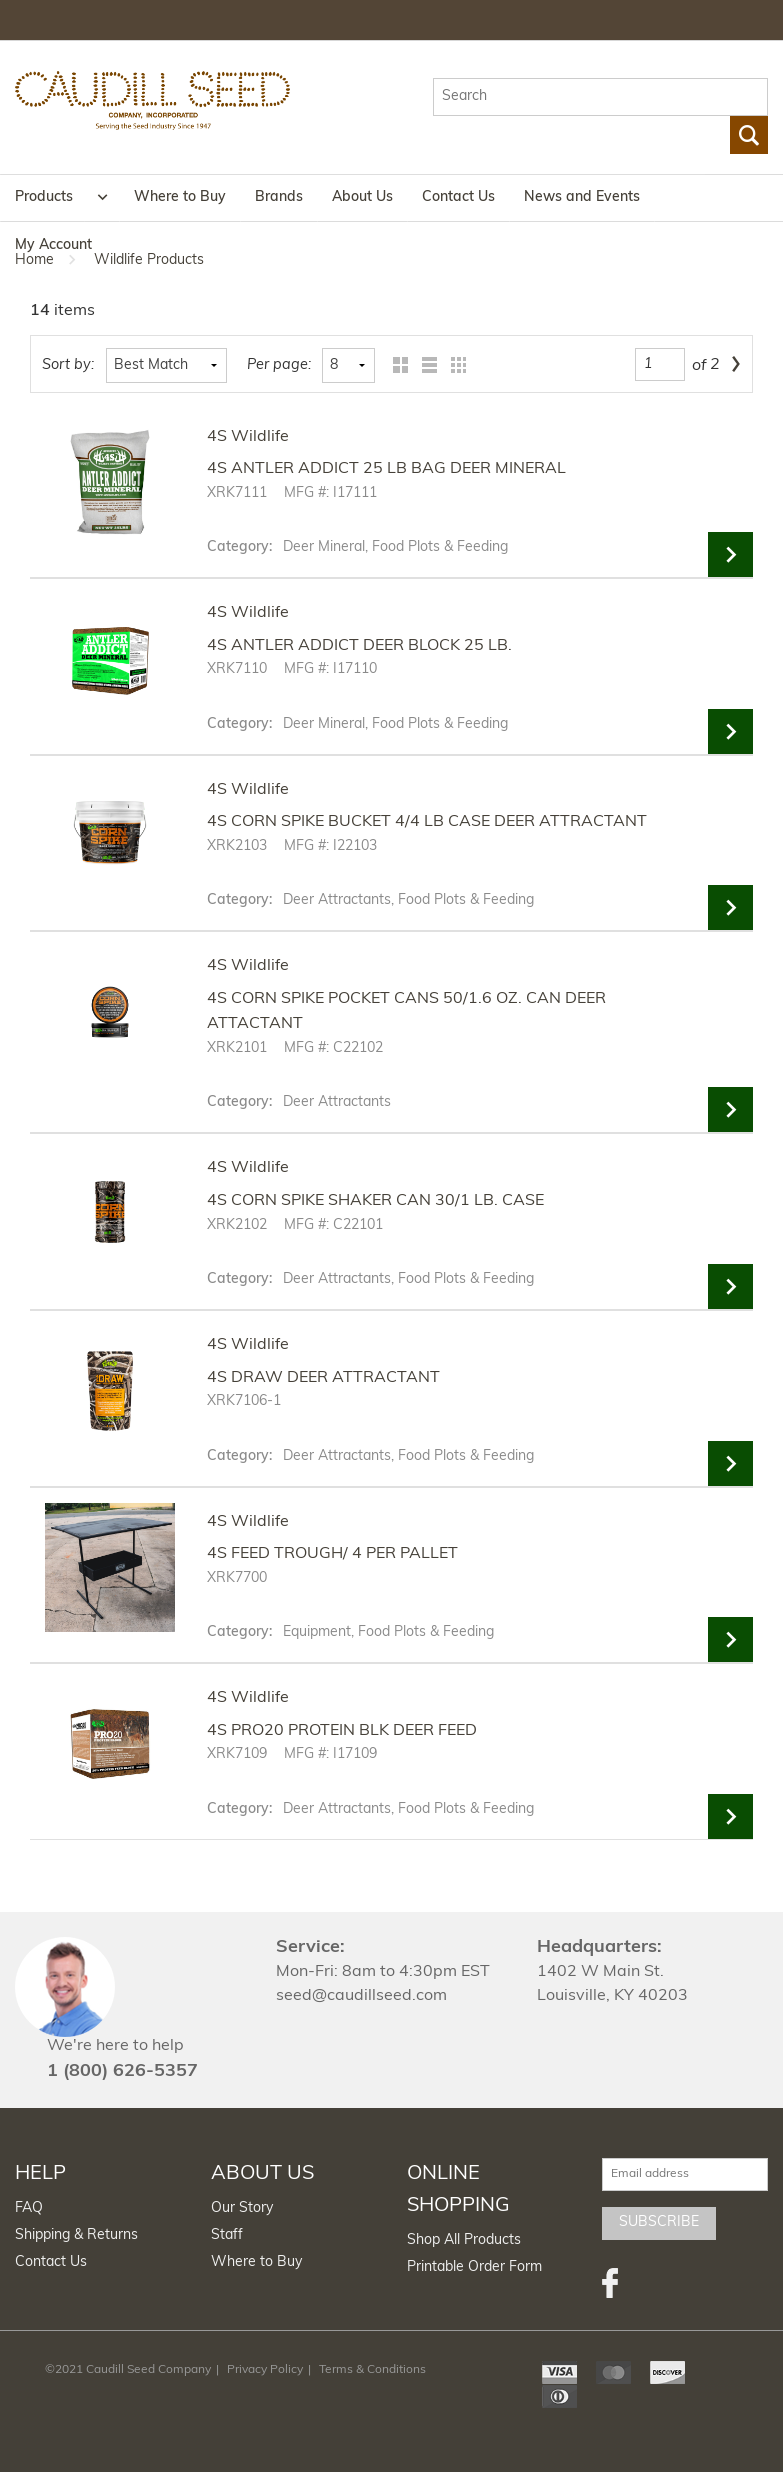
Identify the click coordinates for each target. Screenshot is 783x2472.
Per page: (279, 365)
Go (749, 135)
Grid (395, 365)
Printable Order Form (474, 2267)
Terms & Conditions (372, 2370)
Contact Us (458, 197)
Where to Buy (180, 197)
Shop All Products (464, 2240)
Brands (279, 197)
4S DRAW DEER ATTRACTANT (323, 1378)
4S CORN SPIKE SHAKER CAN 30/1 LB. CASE (375, 1201)
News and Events (582, 197)
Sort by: (68, 365)
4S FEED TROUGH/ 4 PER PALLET (332, 1554)
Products (44, 197)
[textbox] (600, 97)
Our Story (242, 2208)
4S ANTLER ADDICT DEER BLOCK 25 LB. (359, 646)
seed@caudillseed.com (361, 1996)
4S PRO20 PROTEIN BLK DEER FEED (342, 1731)
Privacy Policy (265, 2370)
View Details (730, 554)
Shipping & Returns (76, 2235)
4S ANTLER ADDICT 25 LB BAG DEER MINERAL (386, 469)
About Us (362, 197)
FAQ (29, 2208)
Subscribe (659, 2222)
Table (453, 365)
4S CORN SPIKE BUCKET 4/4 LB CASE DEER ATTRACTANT (427, 822)
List (424, 365)
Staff (227, 2235)
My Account (53, 245)
